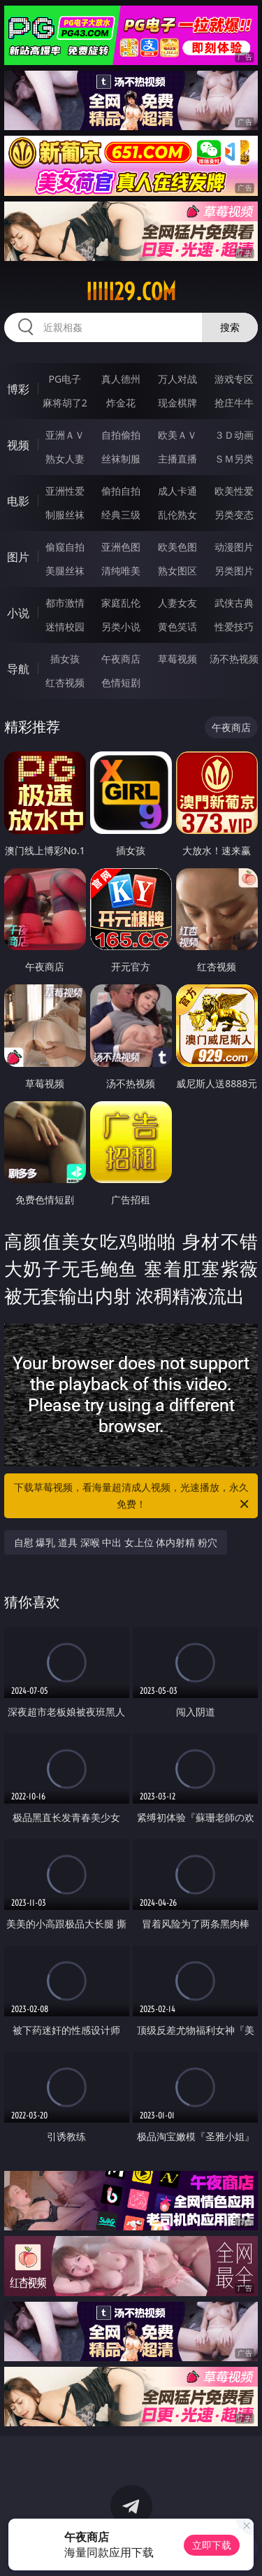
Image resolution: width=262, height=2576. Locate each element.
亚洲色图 (120, 546)
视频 (18, 445)
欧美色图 (177, 546)
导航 (18, 669)
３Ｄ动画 (234, 434)
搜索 (230, 327)
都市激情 (65, 602)
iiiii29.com (131, 292)
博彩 (18, 389)
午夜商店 (120, 658)
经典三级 (120, 514)
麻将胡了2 (65, 402)
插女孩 (65, 658)
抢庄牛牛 (234, 402)
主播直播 (177, 458)
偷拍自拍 (120, 490)
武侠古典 (234, 602)
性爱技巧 (234, 626)
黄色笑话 (177, 626)
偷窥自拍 (65, 546)
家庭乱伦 (120, 602)
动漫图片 (234, 546)
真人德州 (120, 378)
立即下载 (211, 2545)
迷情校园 (65, 626)
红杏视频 (65, 682)
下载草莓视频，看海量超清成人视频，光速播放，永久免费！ (133, 1496)
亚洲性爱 (65, 490)
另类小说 (120, 626)
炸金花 (121, 402)
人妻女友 (177, 602)
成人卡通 (177, 490)
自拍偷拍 (120, 434)
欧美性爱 (234, 490)
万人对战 (177, 378)
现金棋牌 (177, 402)
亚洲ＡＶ (65, 434)
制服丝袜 (65, 514)
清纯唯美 (120, 570)
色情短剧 (120, 682)
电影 (18, 501)
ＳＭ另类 (234, 458)
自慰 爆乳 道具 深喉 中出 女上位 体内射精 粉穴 (115, 1542)
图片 (18, 557)
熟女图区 (177, 570)
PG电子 (64, 378)
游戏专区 (234, 378)
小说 (18, 613)
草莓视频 (177, 658)
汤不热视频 (234, 658)
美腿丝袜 (65, 570)
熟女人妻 (65, 458)
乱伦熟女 (177, 514)
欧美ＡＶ (177, 434)
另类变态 (234, 514)
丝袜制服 (120, 458)
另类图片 (234, 570)
